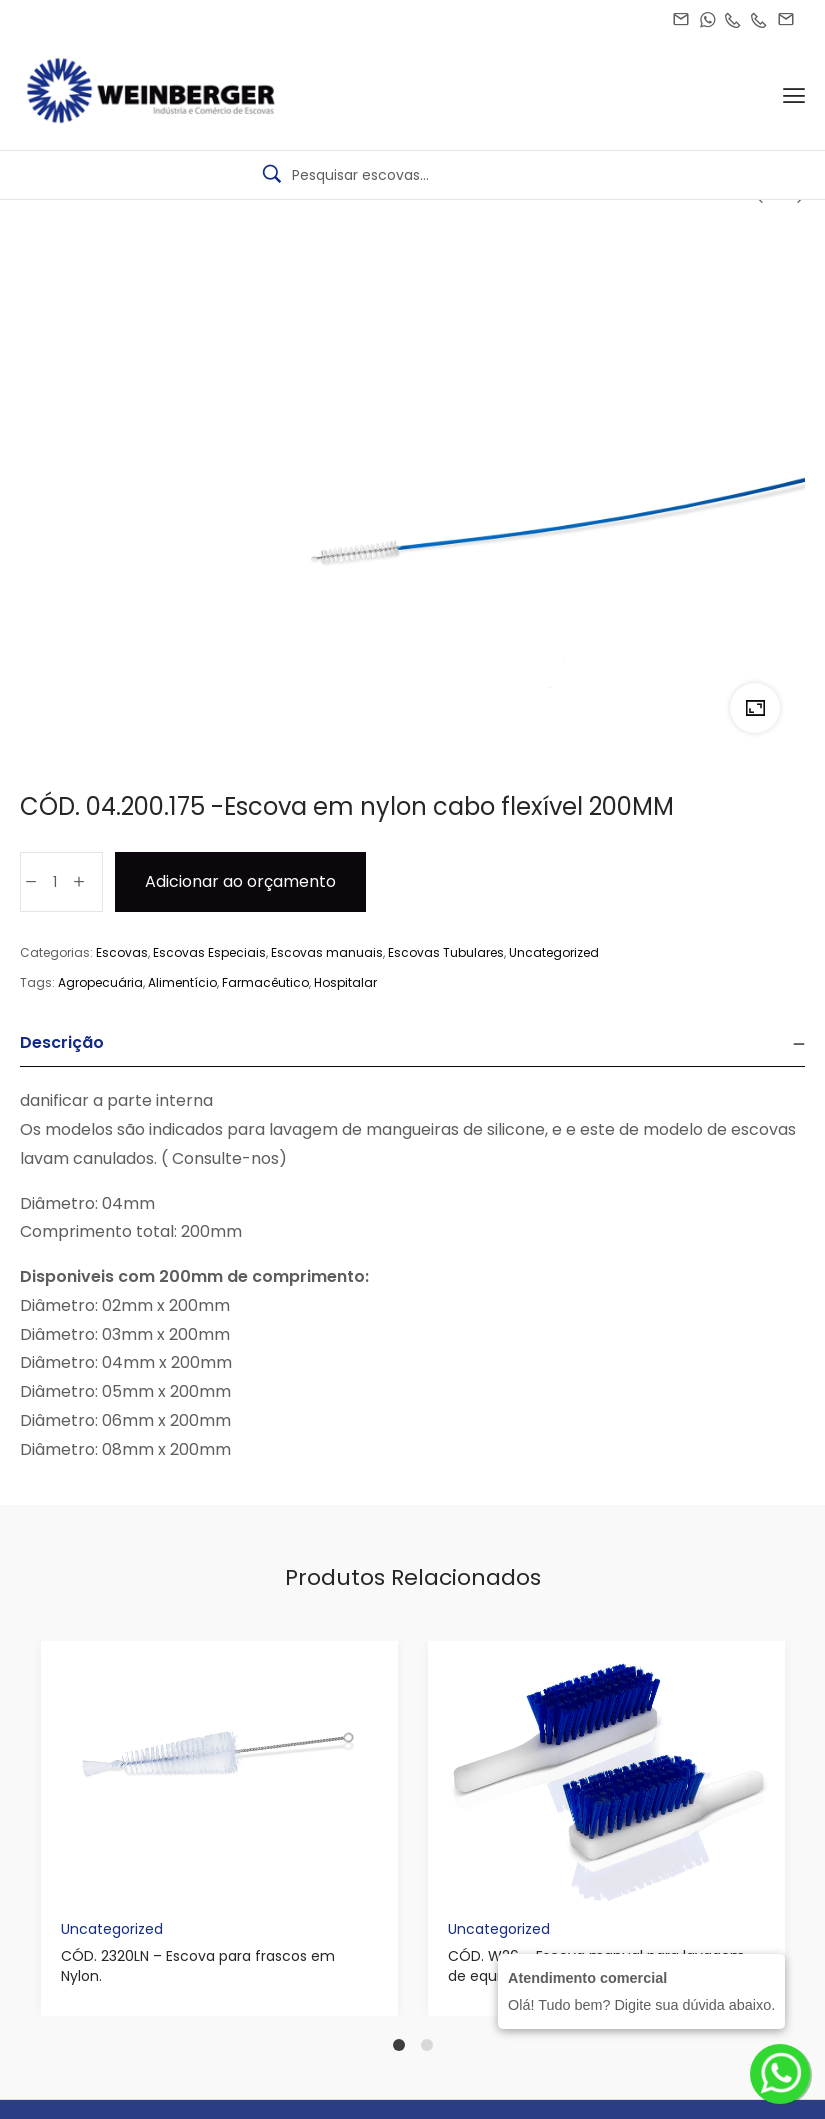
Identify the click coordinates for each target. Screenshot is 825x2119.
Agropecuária (100, 982)
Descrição (62, 1042)
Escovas (122, 952)
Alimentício (182, 982)
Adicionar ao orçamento (240, 881)
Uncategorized (554, 952)
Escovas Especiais (209, 952)
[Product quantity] (55, 882)
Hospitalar (345, 982)
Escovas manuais (327, 952)
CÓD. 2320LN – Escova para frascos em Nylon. (198, 1966)
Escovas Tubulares (446, 952)
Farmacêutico (265, 982)
